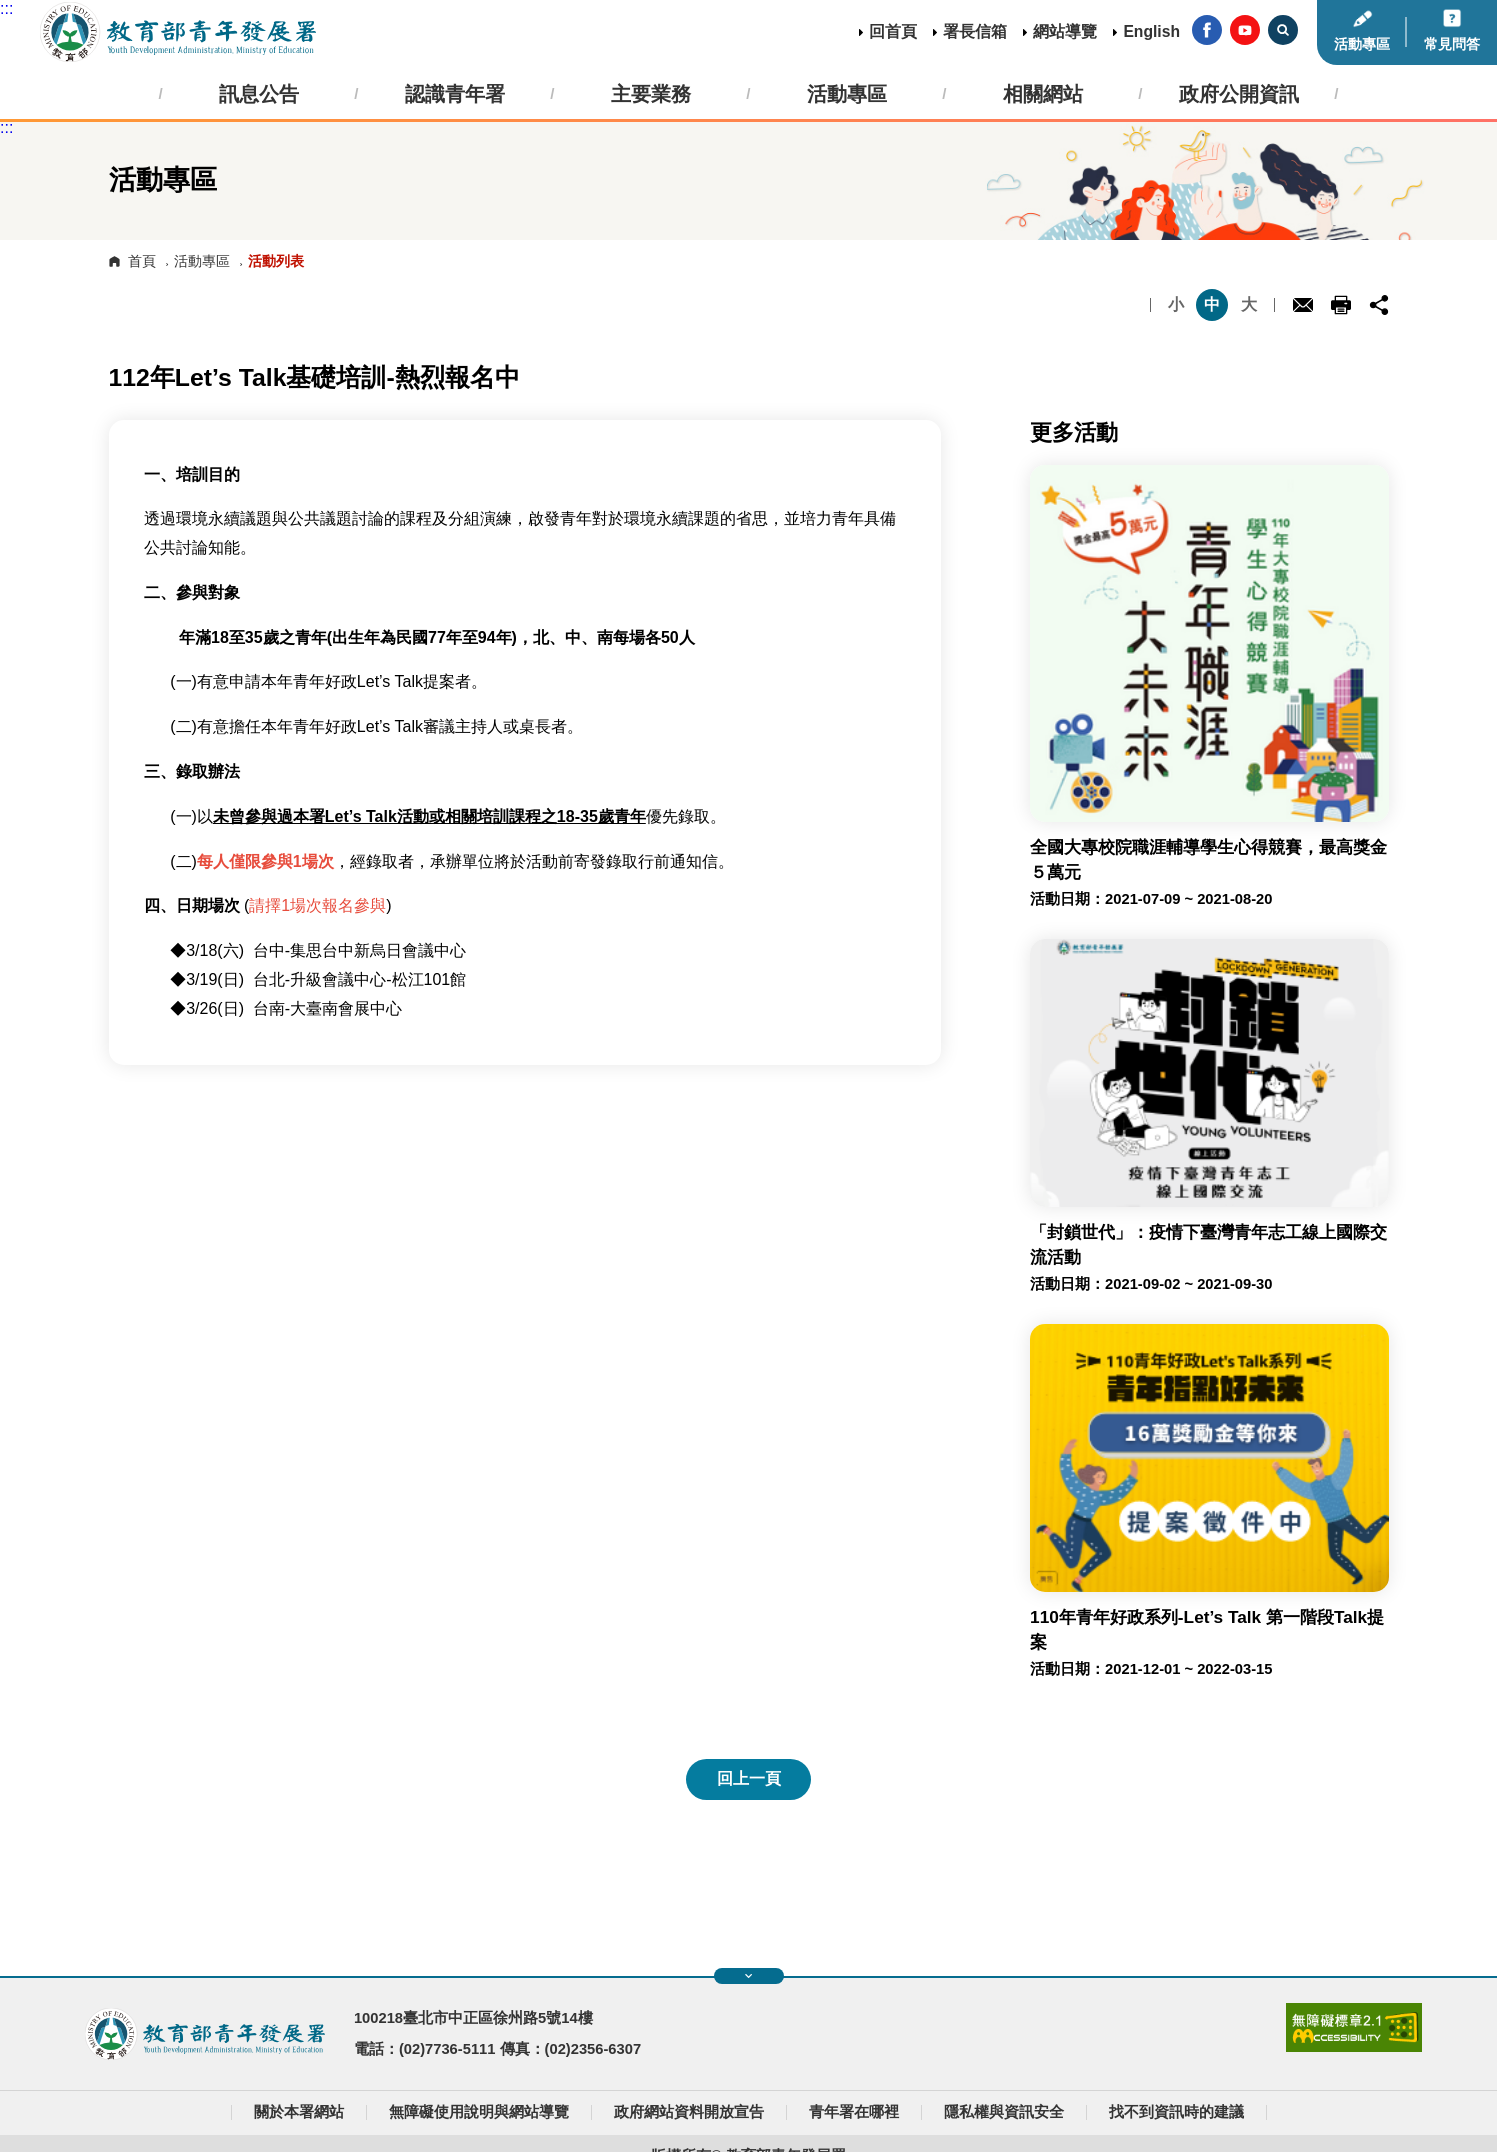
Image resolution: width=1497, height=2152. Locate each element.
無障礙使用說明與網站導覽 (479, 2112)
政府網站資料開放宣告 (689, 2112)
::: (6, 8)
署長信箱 (975, 31)
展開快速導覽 (748, 1976)
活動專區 (1362, 44)
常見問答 (1452, 44)
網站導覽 (1065, 31)
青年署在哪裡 (854, 2112)
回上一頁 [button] (749, 1778)
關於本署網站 (299, 2112)
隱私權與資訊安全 (1004, 2112)
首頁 (142, 261)
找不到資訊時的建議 (1176, 2112)
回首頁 (893, 31)
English (1151, 31)
